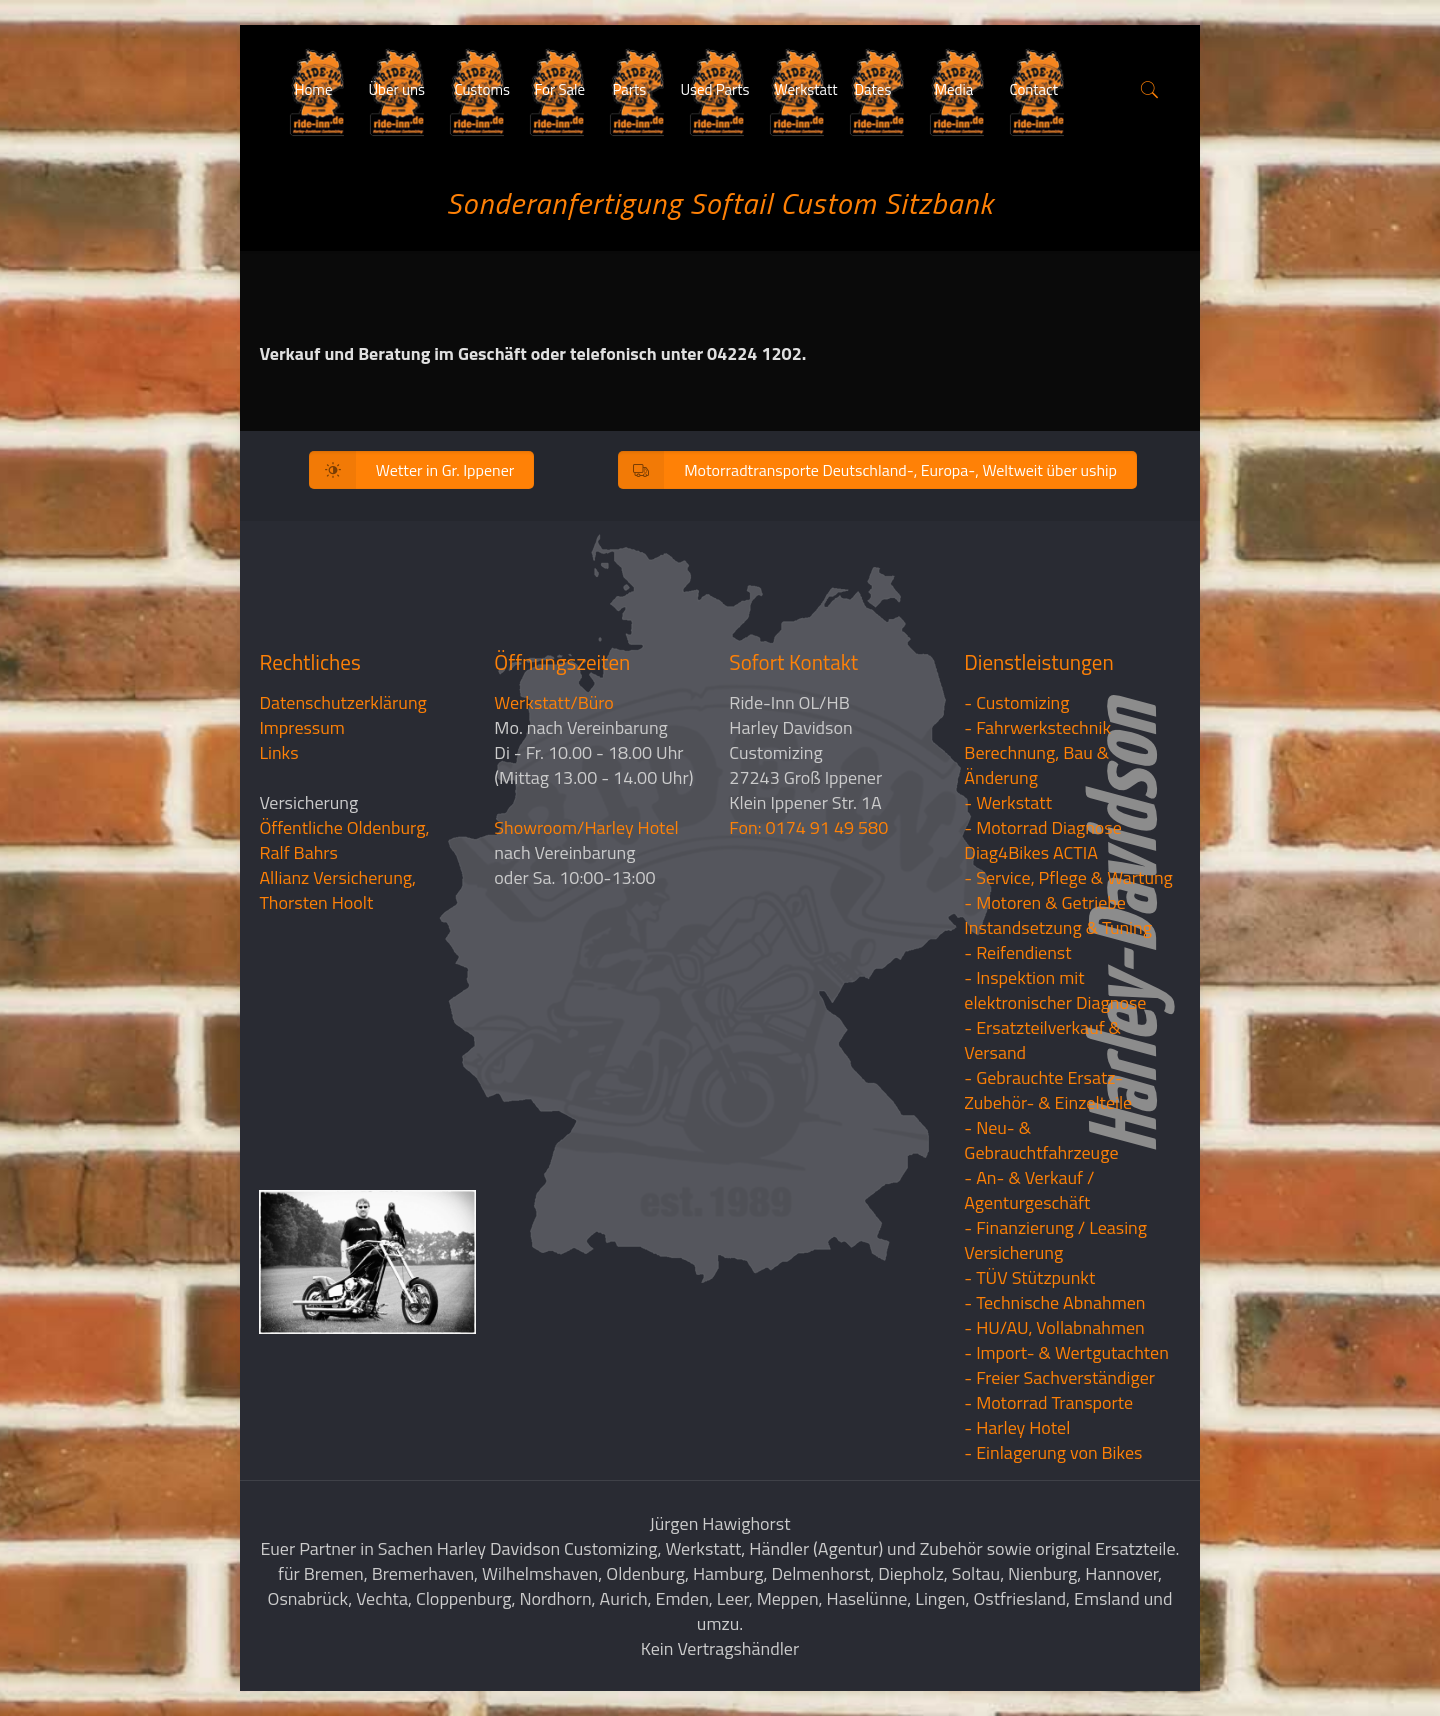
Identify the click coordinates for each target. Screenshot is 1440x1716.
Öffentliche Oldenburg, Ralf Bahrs (344, 840)
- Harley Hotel (1017, 1427)
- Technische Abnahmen (1054, 1302)
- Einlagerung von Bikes (1053, 1452)
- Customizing (1016, 702)
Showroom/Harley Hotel (586, 827)
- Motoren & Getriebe (1045, 902)
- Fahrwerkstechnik (1037, 727)
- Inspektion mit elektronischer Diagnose (1055, 990)
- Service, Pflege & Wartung (1068, 877)
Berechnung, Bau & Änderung (1036, 765)
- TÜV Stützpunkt (1029, 1277)
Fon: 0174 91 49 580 (808, 827)
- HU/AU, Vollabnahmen (1054, 1327)
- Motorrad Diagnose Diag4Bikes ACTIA (1043, 840)
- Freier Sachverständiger (1059, 1377)
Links (278, 752)
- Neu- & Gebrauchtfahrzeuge (1041, 1140)
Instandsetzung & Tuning (1058, 927)
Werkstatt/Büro (553, 702)
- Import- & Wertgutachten (1066, 1352)
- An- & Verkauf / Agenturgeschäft (1029, 1190)
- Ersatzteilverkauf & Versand (1042, 1040)
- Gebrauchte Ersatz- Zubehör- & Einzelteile (1048, 1090)
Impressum (301, 727)
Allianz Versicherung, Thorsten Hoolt (337, 890)
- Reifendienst (1017, 952)
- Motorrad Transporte (1048, 1402)
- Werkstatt (1008, 802)
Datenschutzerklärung (342, 702)
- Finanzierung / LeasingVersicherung (1055, 1240)
